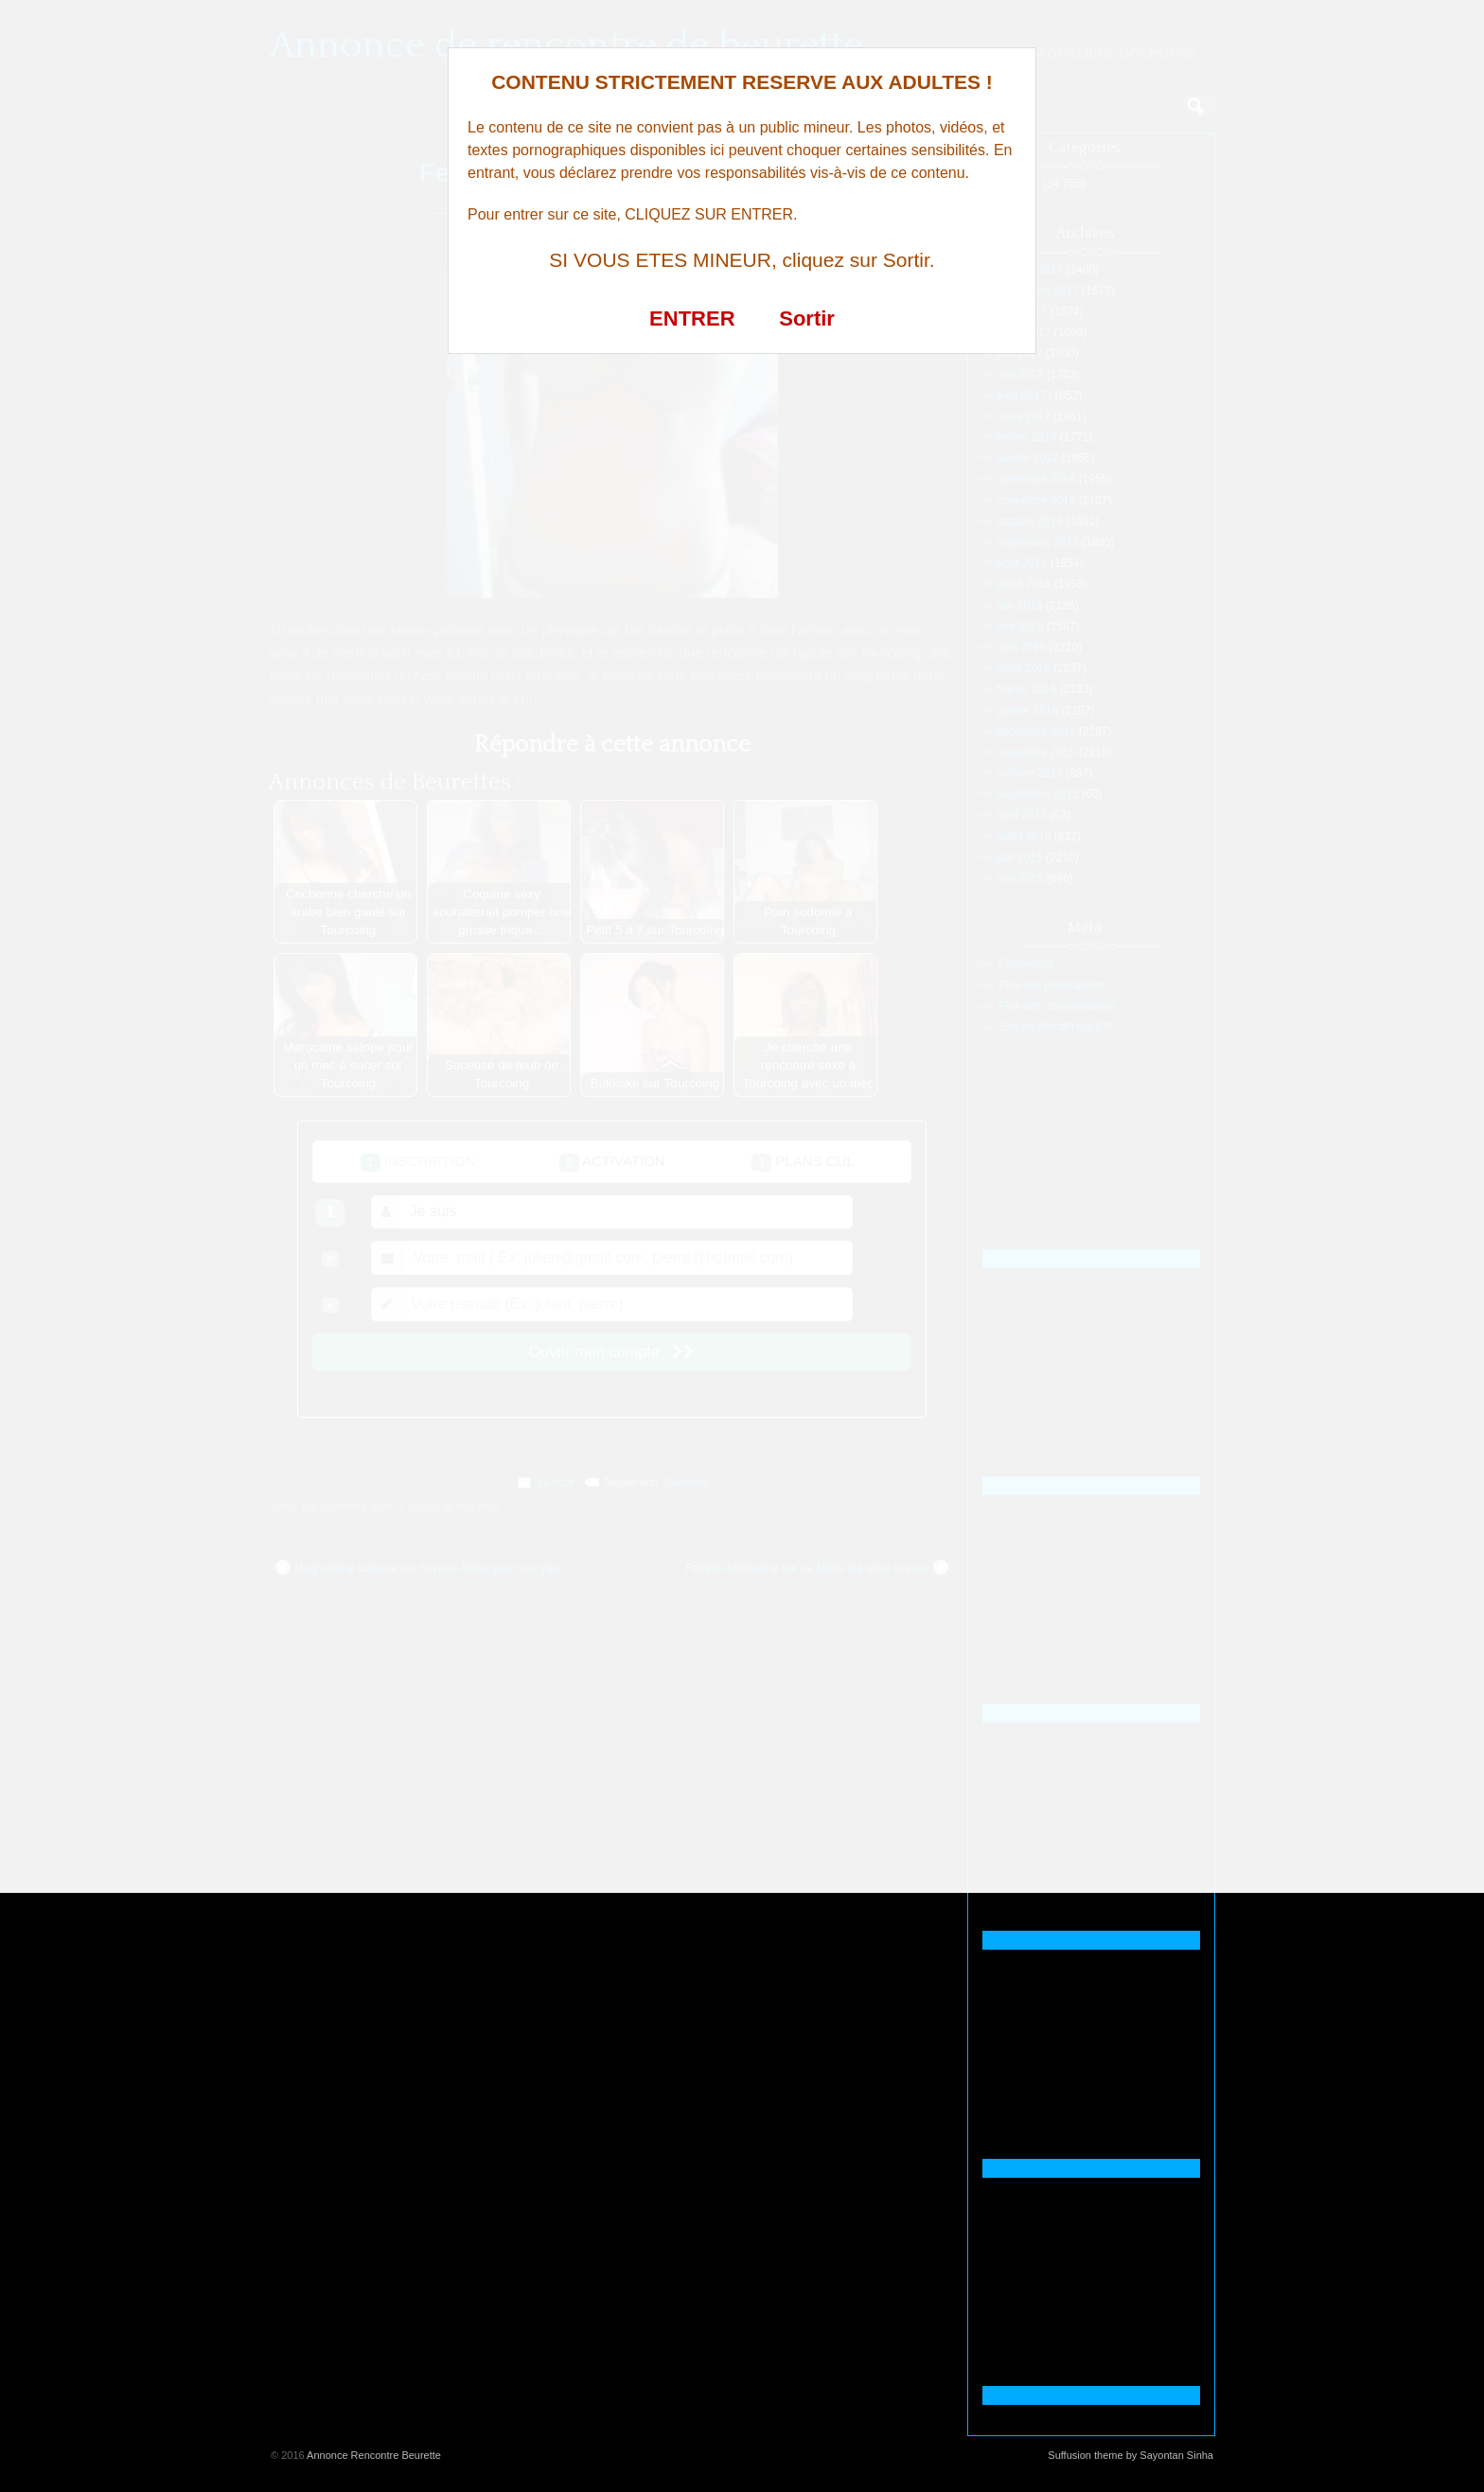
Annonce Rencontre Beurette (374, 2455)
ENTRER (691, 318)
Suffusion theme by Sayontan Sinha (1130, 2455)
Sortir (807, 318)
